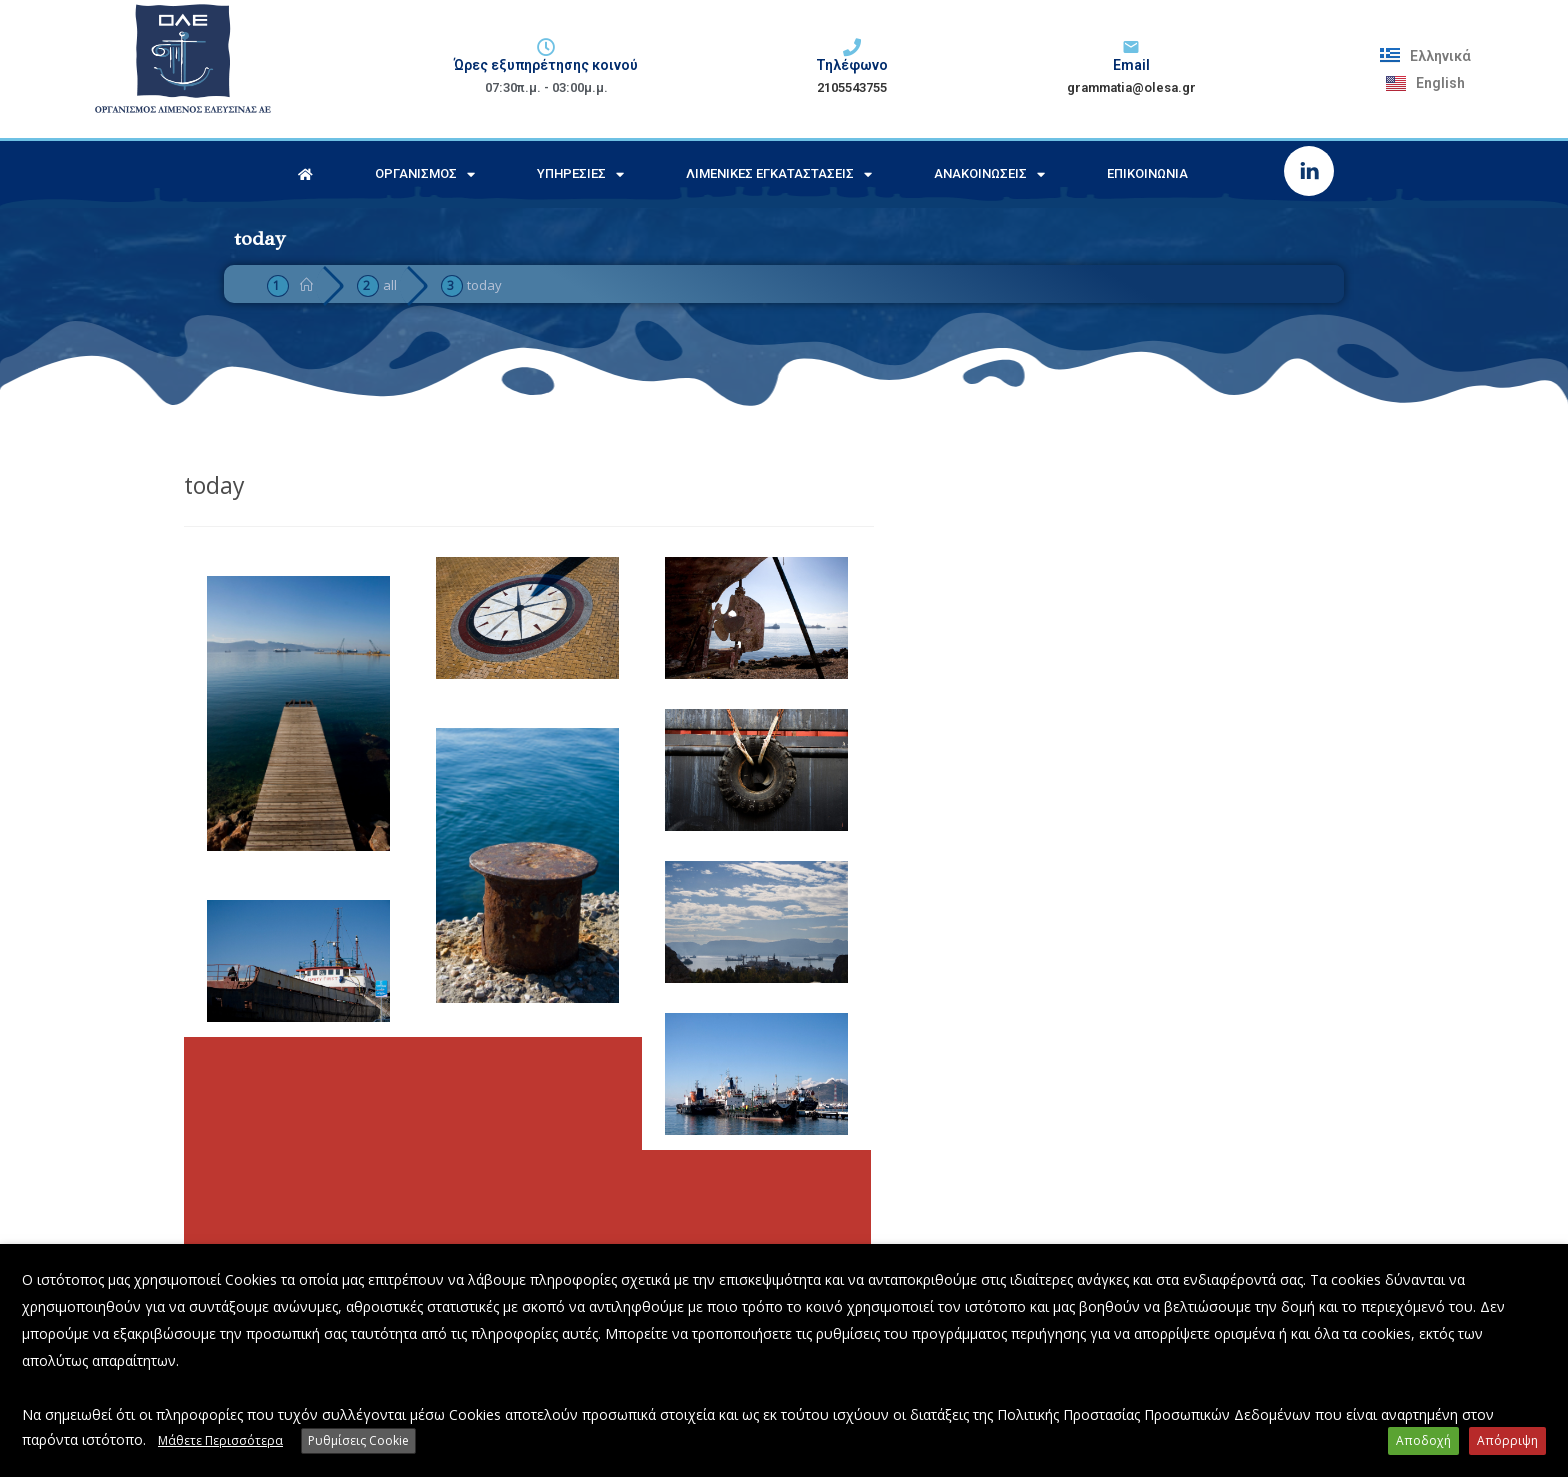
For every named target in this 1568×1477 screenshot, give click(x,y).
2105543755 (852, 87)
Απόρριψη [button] (1507, 1440)
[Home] (306, 285)
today (484, 285)
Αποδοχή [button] (1423, 1440)
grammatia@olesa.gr (1131, 87)
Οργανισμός (425, 174)
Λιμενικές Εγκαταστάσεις (779, 174)
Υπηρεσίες (580, 174)
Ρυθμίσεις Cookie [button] (358, 1440)
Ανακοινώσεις (989, 174)
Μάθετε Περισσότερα (220, 1440)
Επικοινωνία (1147, 173)
